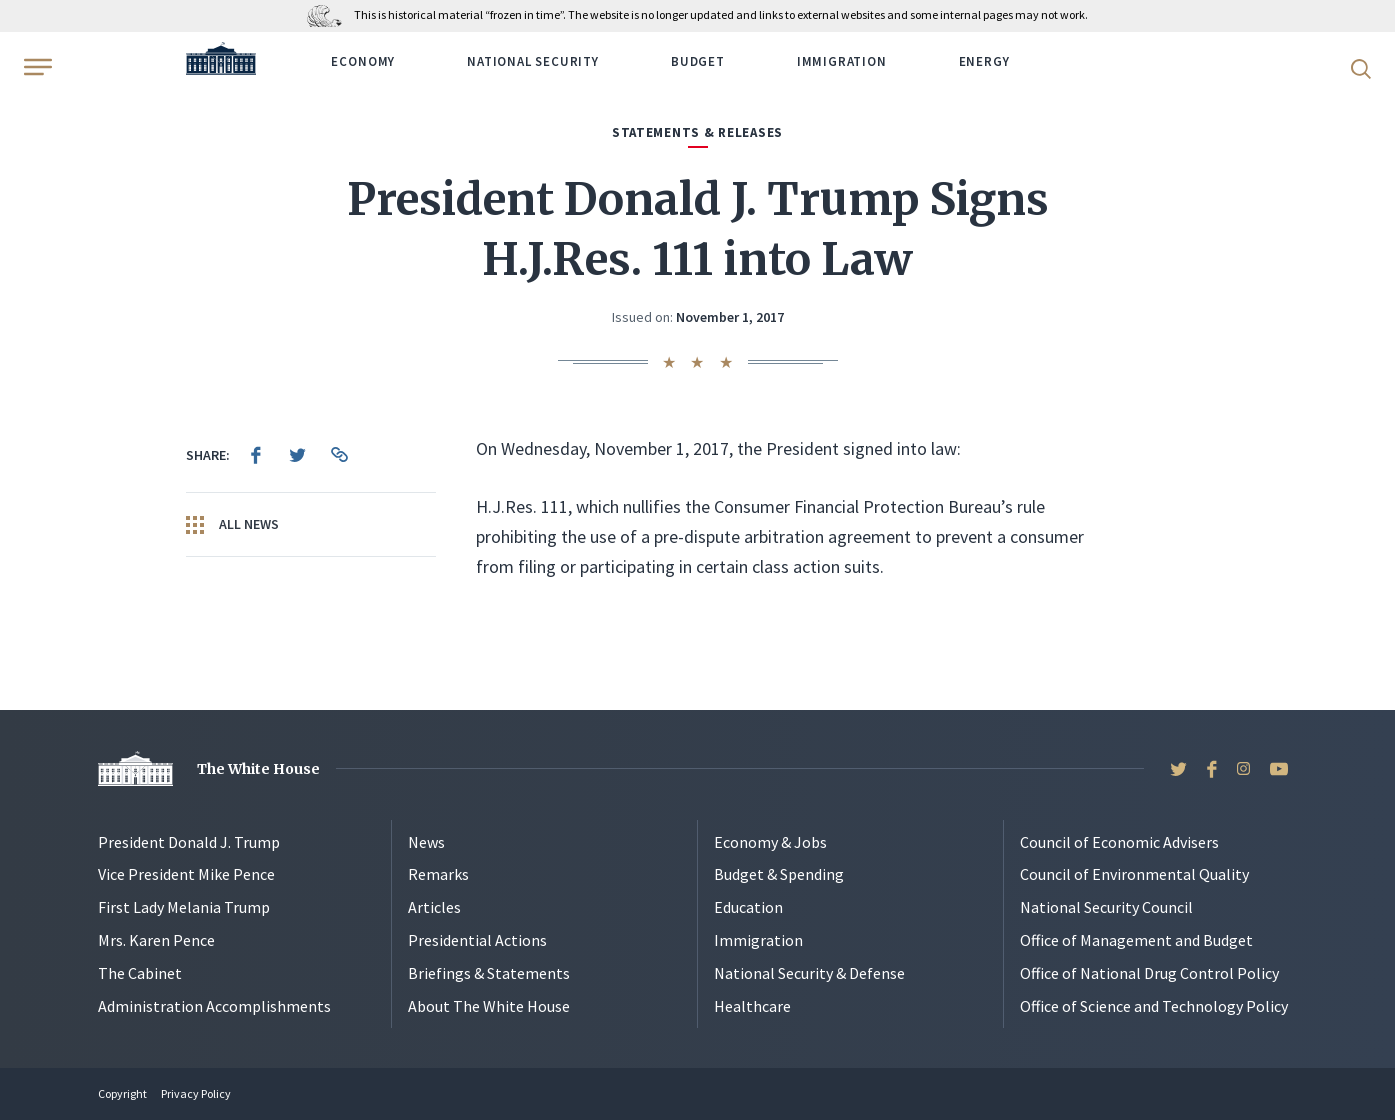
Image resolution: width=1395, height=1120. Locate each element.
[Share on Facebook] (256, 455)
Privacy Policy (196, 1093)
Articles (434, 907)
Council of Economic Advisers (1119, 842)
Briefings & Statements (489, 973)
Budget (698, 61)
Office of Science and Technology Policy (1154, 1006)
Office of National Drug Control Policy (1149, 973)
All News (232, 525)
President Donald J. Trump (189, 842)
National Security (533, 61)
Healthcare (752, 1006)
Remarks (438, 874)
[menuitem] (256, 455)
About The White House (489, 1006)
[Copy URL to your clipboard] (340, 455)
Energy (984, 61)
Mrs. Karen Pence (156, 940)
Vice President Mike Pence (186, 874)
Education (748, 907)
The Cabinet (140, 973)
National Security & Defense (809, 973)
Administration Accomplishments (214, 1006)
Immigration (842, 61)
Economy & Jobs (770, 842)
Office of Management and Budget (1136, 940)
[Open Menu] (36, 67)
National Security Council (1106, 907)
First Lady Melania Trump (184, 907)
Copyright (122, 1093)
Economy (363, 61)
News (426, 842)
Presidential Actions (477, 940)
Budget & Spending (779, 874)
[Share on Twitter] (298, 455)
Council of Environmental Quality (1134, 874)
